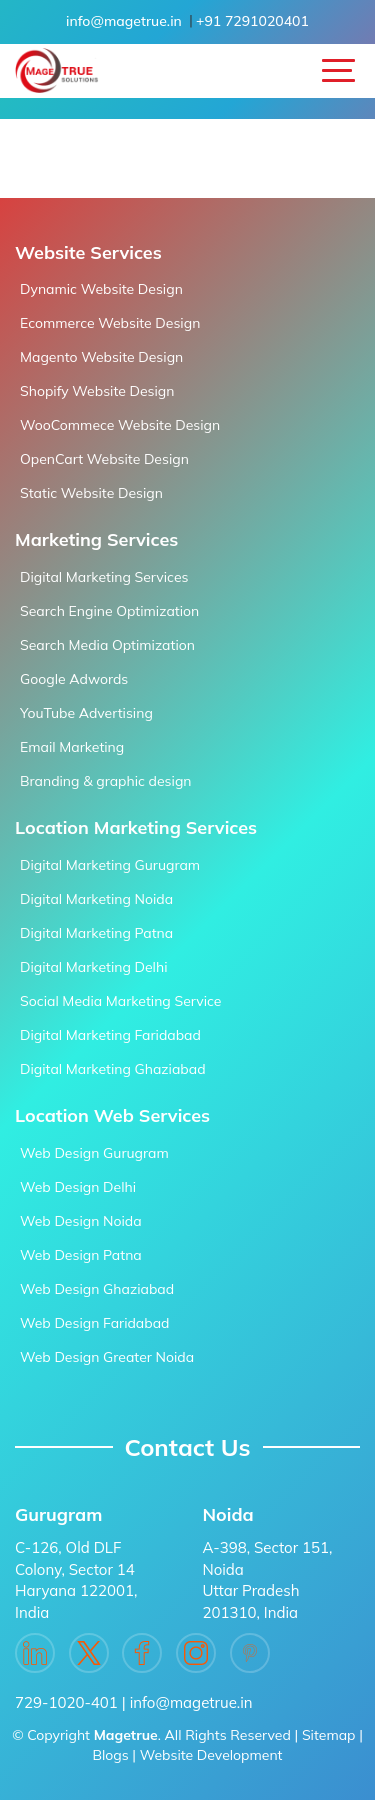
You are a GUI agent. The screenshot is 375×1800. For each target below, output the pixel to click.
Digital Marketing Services (104, 577)
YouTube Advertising (86, 713)
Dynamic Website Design (101, 289)
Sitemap (329, 1735)
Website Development (211, 1755)
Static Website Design (91, 493)
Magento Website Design (101, 357)
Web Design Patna (81, 1255)
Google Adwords (74, 679)
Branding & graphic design (106, 781)
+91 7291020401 (252, 21)
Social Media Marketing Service (120, 1001)
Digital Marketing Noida (96, 899)
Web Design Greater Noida (107, 1357)
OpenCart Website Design (104, 459)
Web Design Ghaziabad (97, 1289)
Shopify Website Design (97, 391)
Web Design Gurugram (94, 1153)
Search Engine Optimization (109, 611)
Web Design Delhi (78, 1187)
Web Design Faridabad (94, 1323)
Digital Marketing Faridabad (110, 1035)
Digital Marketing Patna (96, 933)
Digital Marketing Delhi (93, 967)
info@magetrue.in (124, 21)
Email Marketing (72, 747)
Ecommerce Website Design (110, 323)
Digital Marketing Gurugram (110, 865)
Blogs (110, 1755)
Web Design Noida (81, 1221)
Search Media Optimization (107, 645)
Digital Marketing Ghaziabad (113, 1069)
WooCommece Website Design (120, 425)
